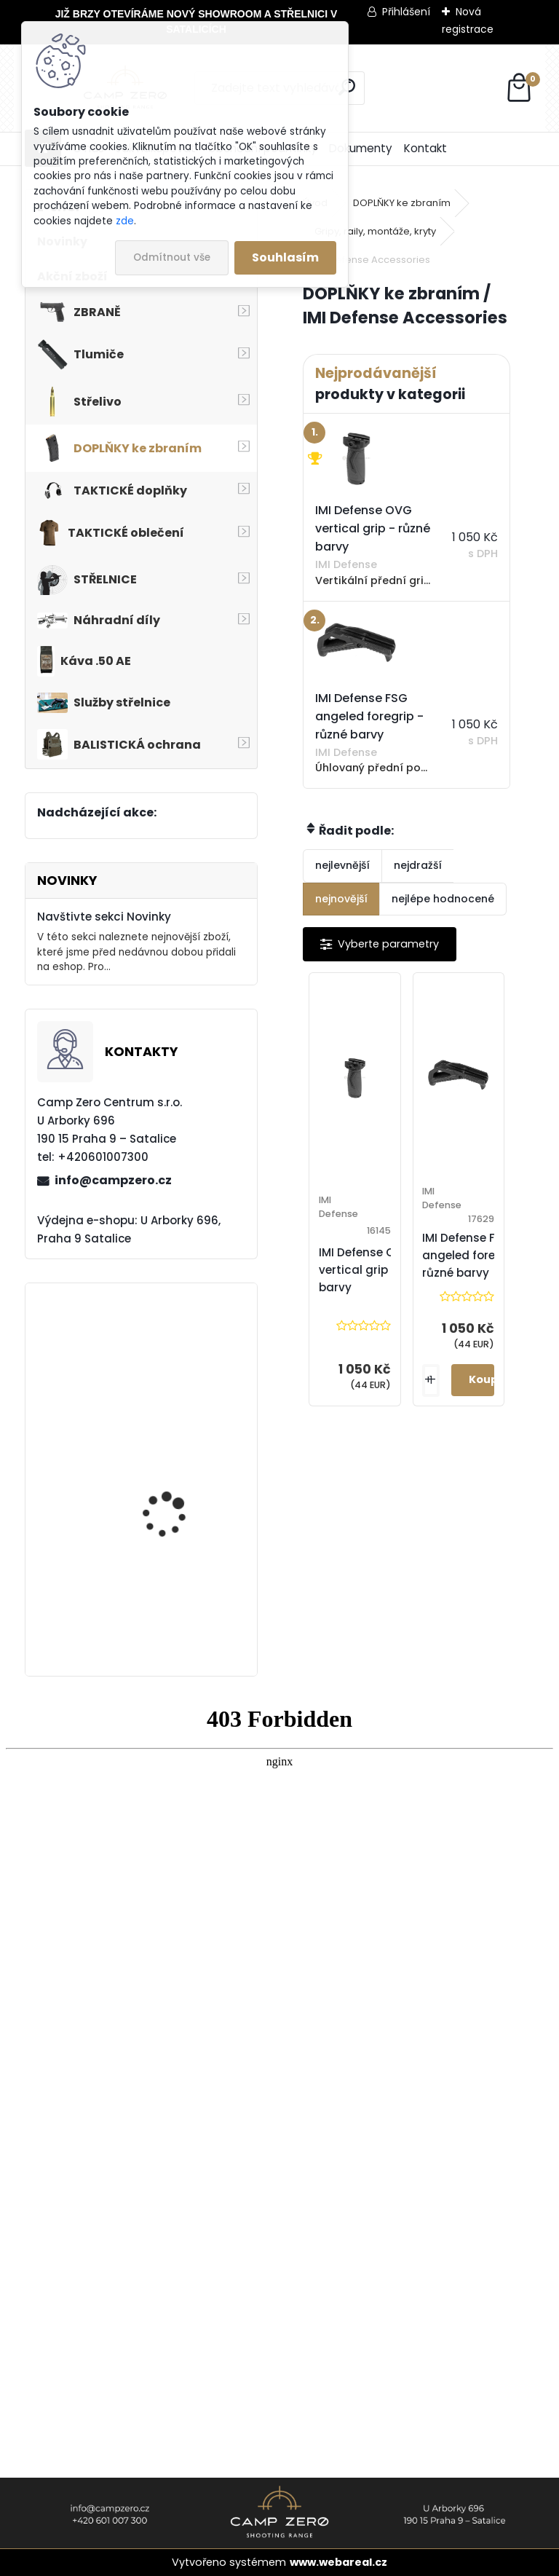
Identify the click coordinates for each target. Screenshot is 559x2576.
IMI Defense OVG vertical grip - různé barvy (375, 1270)
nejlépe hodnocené (443, 898)
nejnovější (341, 898)
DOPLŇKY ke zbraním (402, 203)
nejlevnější (342, 865)
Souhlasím (285, 257)
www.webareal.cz (338, 2562)
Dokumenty (360, 148)
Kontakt (425, 148)
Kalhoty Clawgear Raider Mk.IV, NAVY (167, 1373)
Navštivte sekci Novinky (104, 916)
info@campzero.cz (113, 1180)
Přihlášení (406, 11)
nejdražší (418, 865)
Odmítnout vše (171, 257)
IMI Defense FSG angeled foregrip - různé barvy (474, 1255)
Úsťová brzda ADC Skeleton (167, 1490)
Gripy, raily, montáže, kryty (375, 231)
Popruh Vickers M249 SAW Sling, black (174, 1610)
